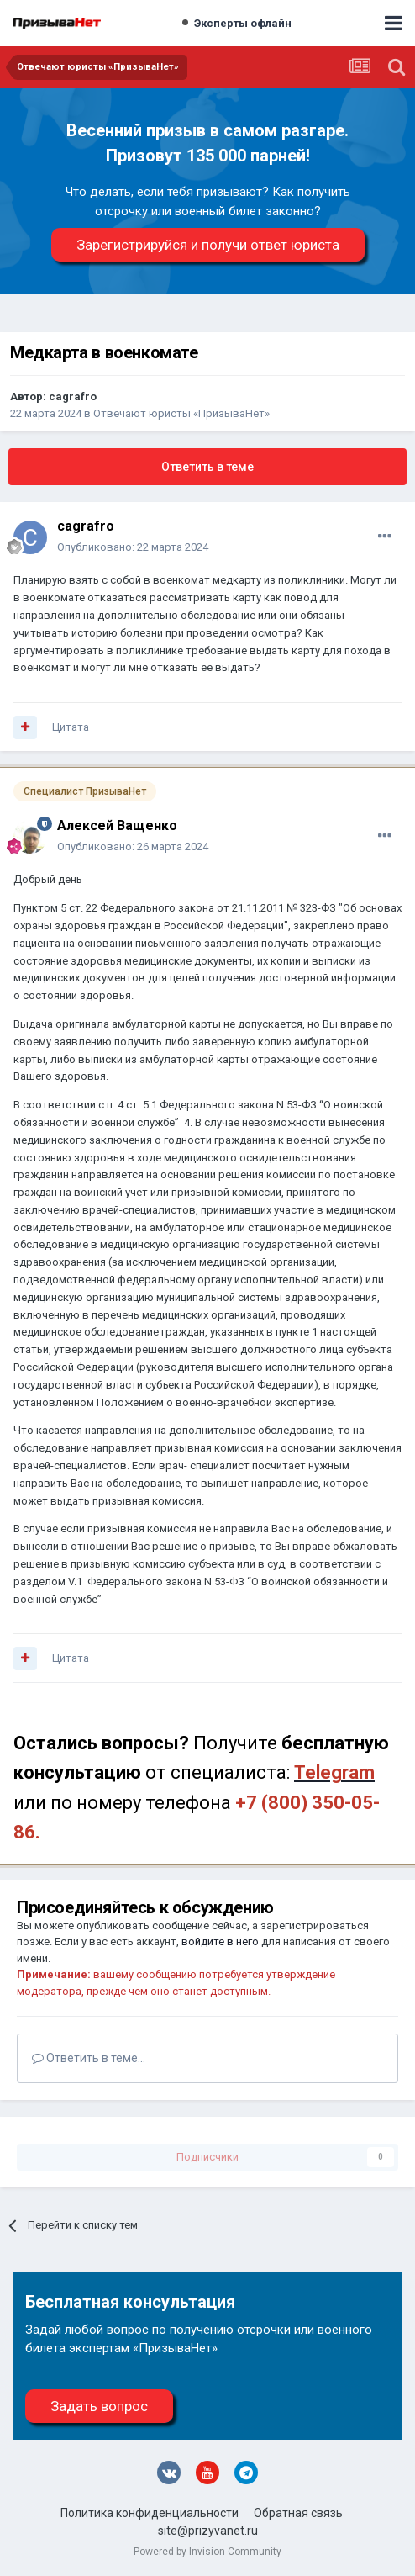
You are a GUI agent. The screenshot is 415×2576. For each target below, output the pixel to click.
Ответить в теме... (88, 2058)
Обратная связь (298, 2513)
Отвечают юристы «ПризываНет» (181, 413)
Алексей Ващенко (117, 825)
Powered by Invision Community (207, 2551)
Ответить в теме (207, 466)
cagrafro (73, 396)
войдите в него (220, 1941)
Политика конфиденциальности (149, 2513)
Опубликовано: (132, 547)
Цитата (70, 727)
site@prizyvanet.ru (208, 2530)
